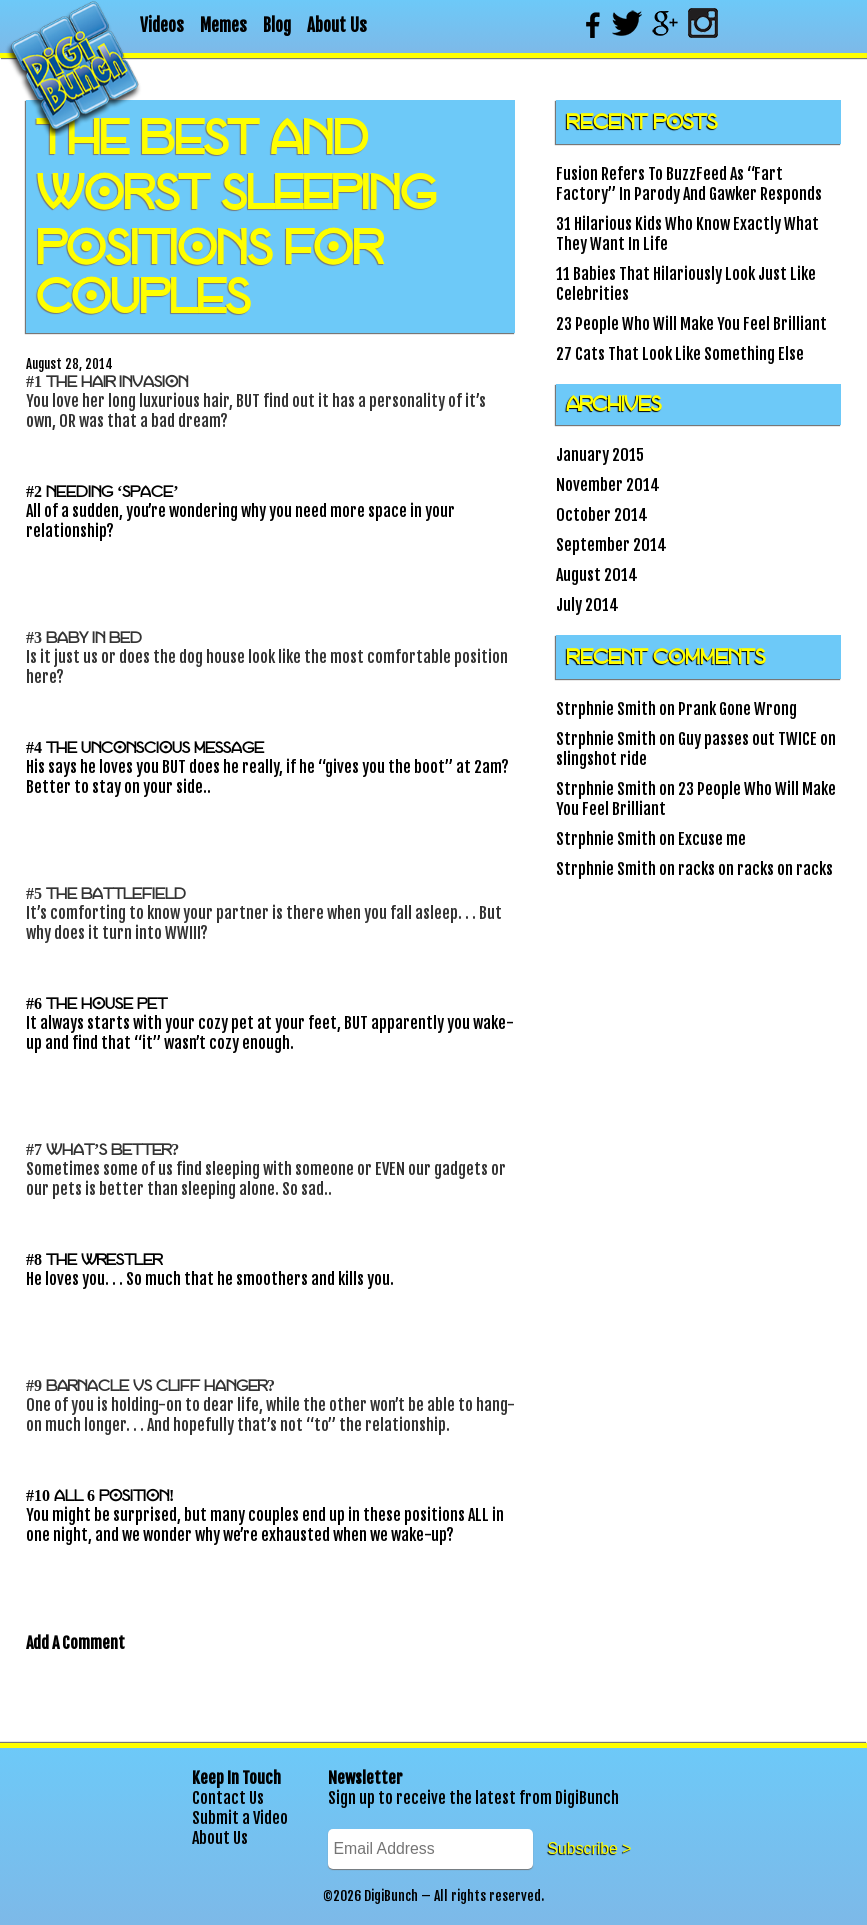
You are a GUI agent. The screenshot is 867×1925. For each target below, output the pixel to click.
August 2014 (597, 575)
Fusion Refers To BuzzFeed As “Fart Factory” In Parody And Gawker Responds (689, 184)
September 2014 (611, 545)
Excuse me (712, 839)
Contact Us (228, 1798)
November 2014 (608, 485)
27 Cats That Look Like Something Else (680, 354)
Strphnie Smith (606, 709)
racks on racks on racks (755, 869)
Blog (277, 25)
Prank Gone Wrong (737, 709)
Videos (162, 25)
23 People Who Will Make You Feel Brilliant (691, 324)
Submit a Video (240, 1818)
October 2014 (602, 515)
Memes (223, 25)
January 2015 (600, 455)
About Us (337, 25)
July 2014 (587, 605)
